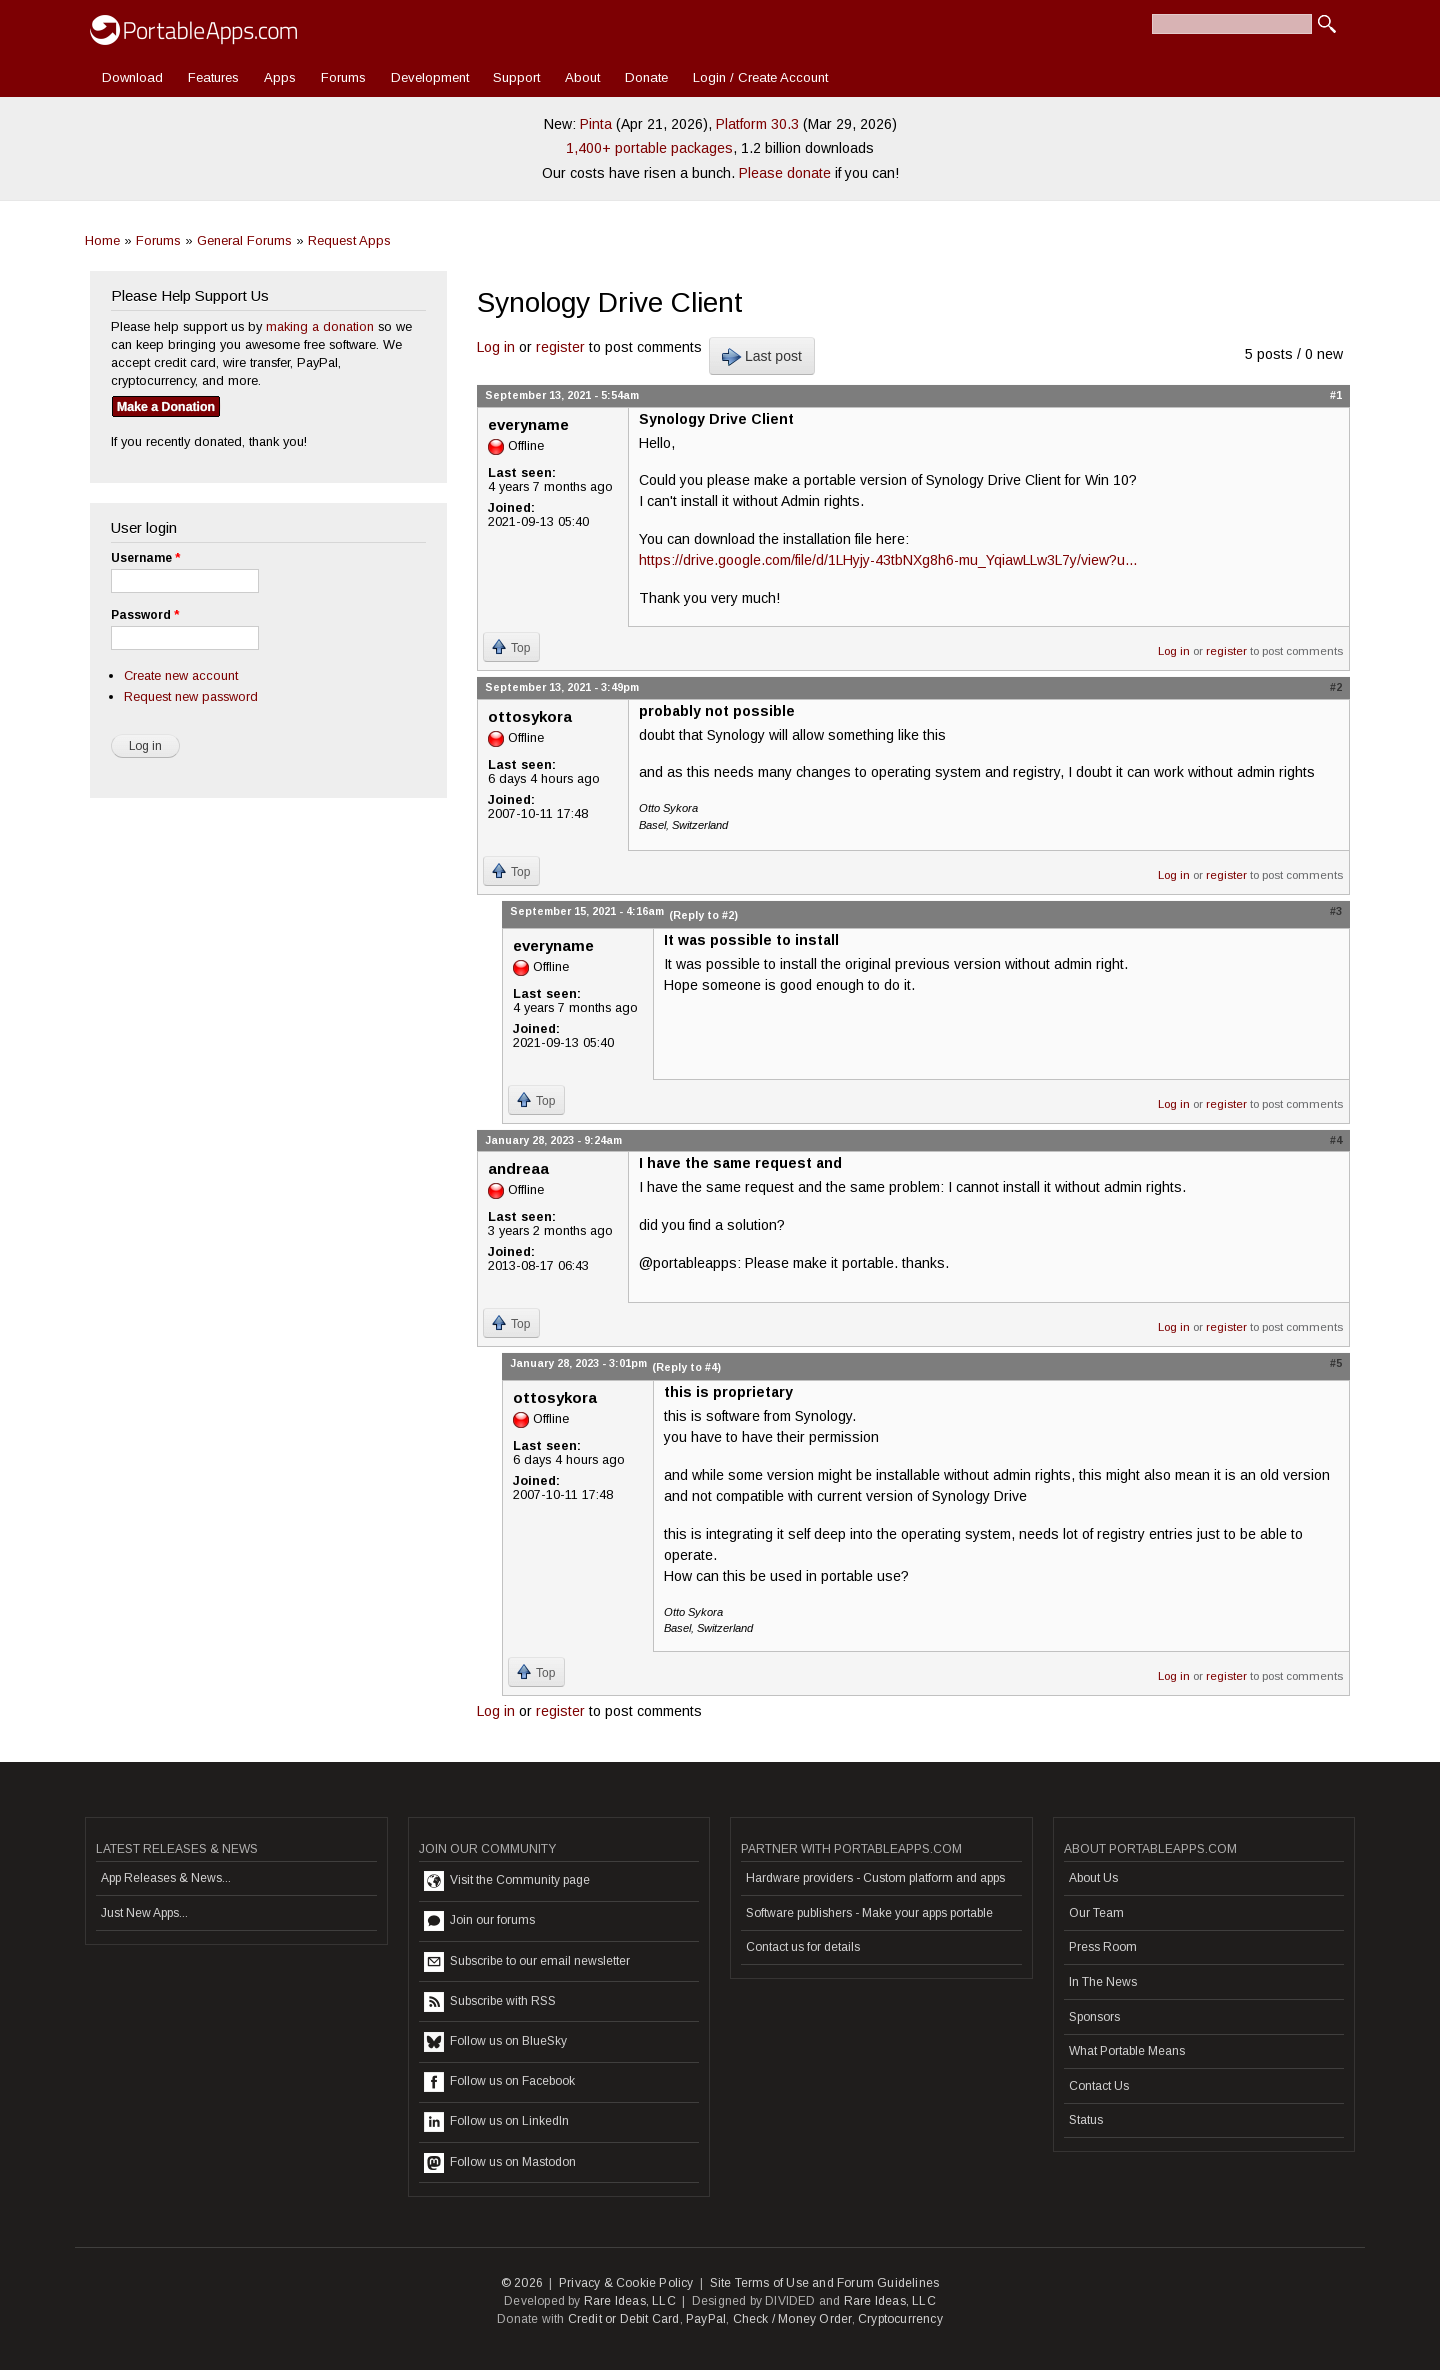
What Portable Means (1127, 2051)
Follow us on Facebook (499, 2082)
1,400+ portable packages (649, 148)
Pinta (596, 124)
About (582, 77)
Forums (343, 77)
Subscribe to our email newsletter (527, 1962)
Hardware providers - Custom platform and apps (875, 1878)
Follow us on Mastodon (500, 2163)
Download (132, 77)
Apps (280, 77)
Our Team (1096, 1913)
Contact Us (1099, 2086)
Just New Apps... (144, 1913)
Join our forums (479, 1921)
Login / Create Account (760, 77)
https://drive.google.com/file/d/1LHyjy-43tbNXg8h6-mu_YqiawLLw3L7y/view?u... (888, 560)
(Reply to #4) (686, 1367)
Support (516, 77)
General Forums (244, 240)
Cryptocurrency (900, 2319)
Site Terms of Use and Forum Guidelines (825, 2283)
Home (102, 240)
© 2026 (522, 2283)
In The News (1103, 1982)
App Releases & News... (166, 1878)
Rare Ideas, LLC (630, 2301)
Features (213, 77)
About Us (1093, 1878)
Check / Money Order (792, 2319)
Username (145, 558)
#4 (1336, 1140)
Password (145, 615)
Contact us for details (803, 1947)
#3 (1336, 911)
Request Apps (349, 240)
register (560, 347)
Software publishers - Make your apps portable (869, 1913)
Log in (496, 347)
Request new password (191, 696)
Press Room (1103, 1947)
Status (1086, 2120)
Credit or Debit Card (624, 2319)
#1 (1336, 395)
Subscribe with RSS (490, 2002)
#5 (1336, 1363)
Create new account (181, 675)
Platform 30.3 (757, 124)
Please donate (785, 173)
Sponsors (1094, 2017)
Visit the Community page (507, 1881)
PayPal (706, 2319)
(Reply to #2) (703, 915)
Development (430, 77)
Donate (646, 77)
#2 (1336, 687)
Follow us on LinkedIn (496, 2122)
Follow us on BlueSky (495, 2042)
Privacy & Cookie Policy (626, 2283)
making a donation (320, 326)
